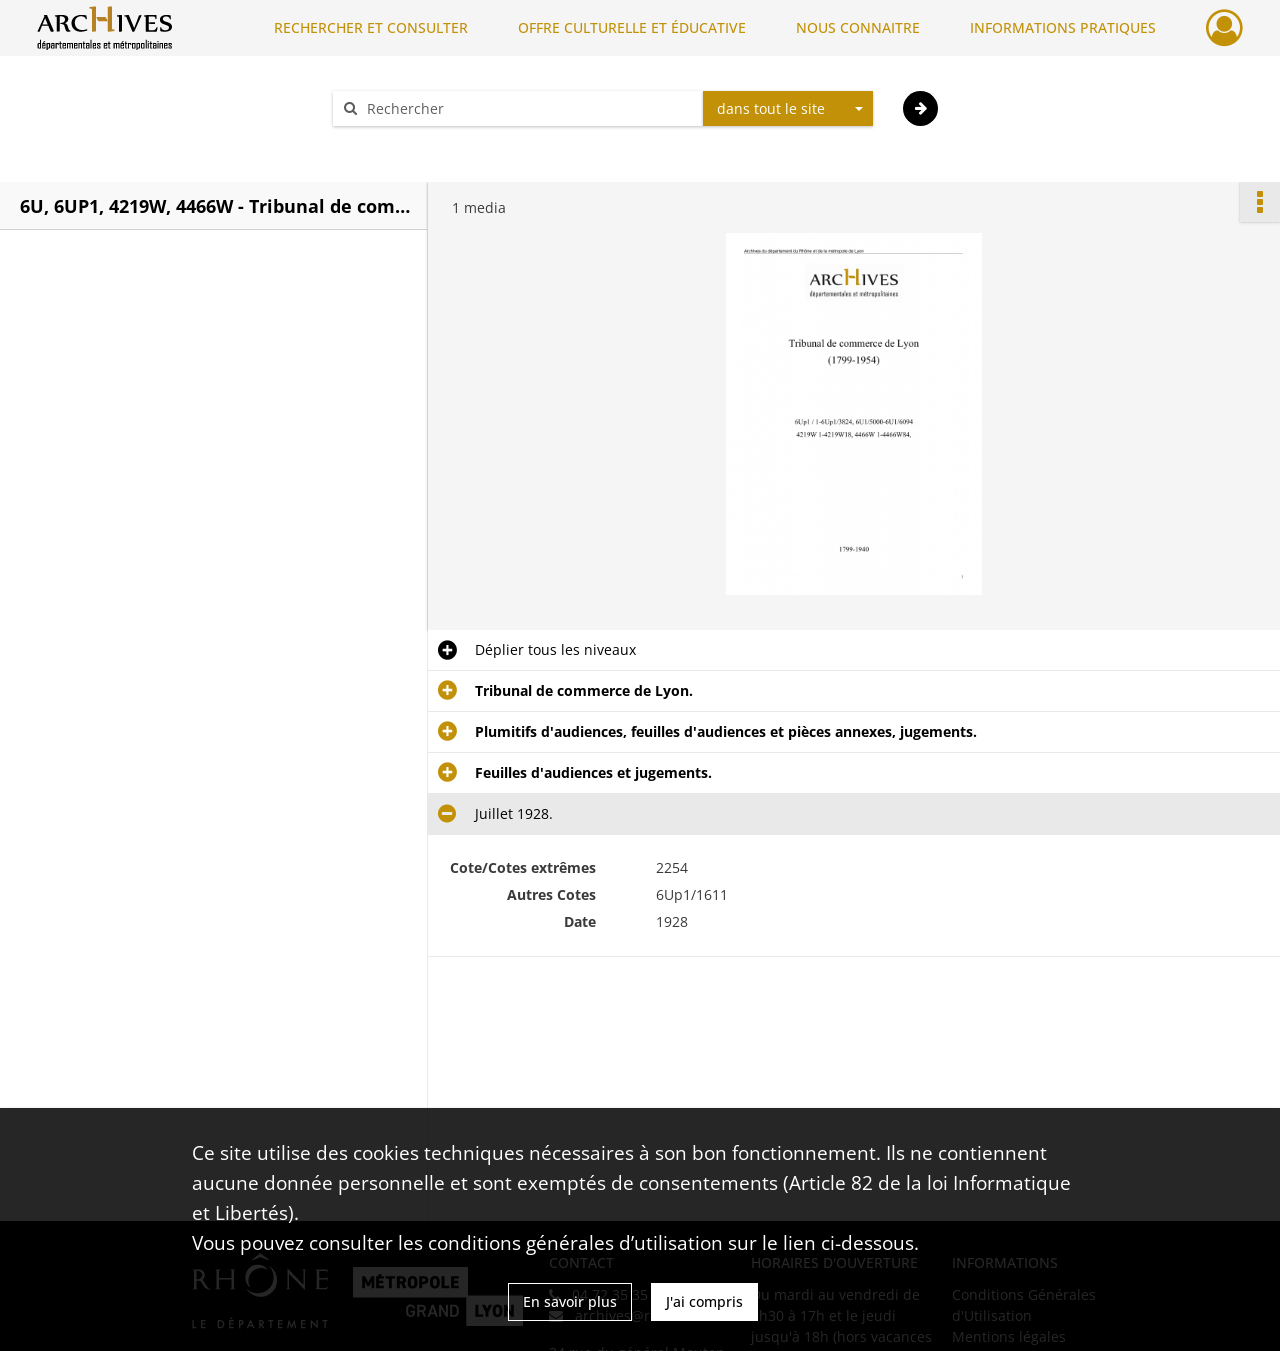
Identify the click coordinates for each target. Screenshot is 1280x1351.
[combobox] (788, 109)
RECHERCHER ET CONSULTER (371, 27)
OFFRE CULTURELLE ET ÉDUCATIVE (632, 27)
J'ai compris (704, 1301)
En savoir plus (570, 1301)
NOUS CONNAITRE (858, 27)
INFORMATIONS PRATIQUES (1063, 27)
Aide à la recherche (410, 143)
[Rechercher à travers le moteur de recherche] (528, 108)
